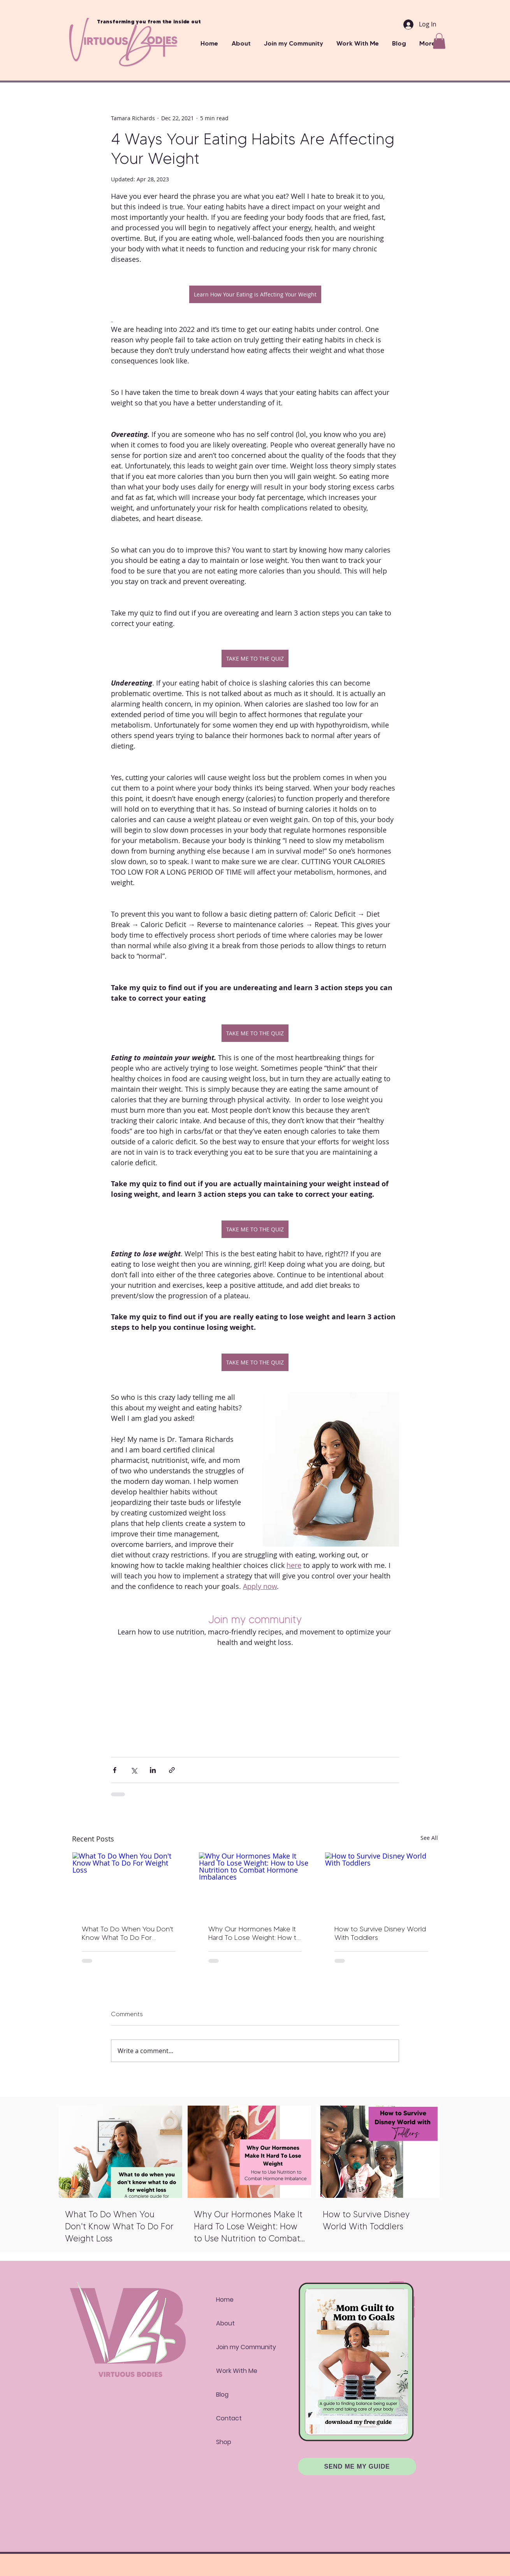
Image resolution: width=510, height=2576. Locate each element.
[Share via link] (172, 1770)
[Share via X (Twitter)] (133, 1770)
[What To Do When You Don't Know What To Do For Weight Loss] (128, 1883)
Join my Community (243, 2347)
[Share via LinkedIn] (153, 1770)
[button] (357, 43)
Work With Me (236, 2370)
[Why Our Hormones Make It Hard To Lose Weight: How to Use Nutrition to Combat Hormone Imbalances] (255, 1883)
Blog (222, 2394)
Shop (223, 2441)
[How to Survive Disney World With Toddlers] (381, 1883)
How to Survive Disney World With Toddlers (380, 1933)
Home (225, 2299)
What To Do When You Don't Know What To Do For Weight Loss (127, 1933)
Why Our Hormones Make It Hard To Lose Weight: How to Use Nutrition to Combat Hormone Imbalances (254, 1933)
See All (429, 1837)
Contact (229, 2418)
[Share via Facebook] (114, 1770)
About (225, 2323)
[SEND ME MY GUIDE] (357, 2466)
